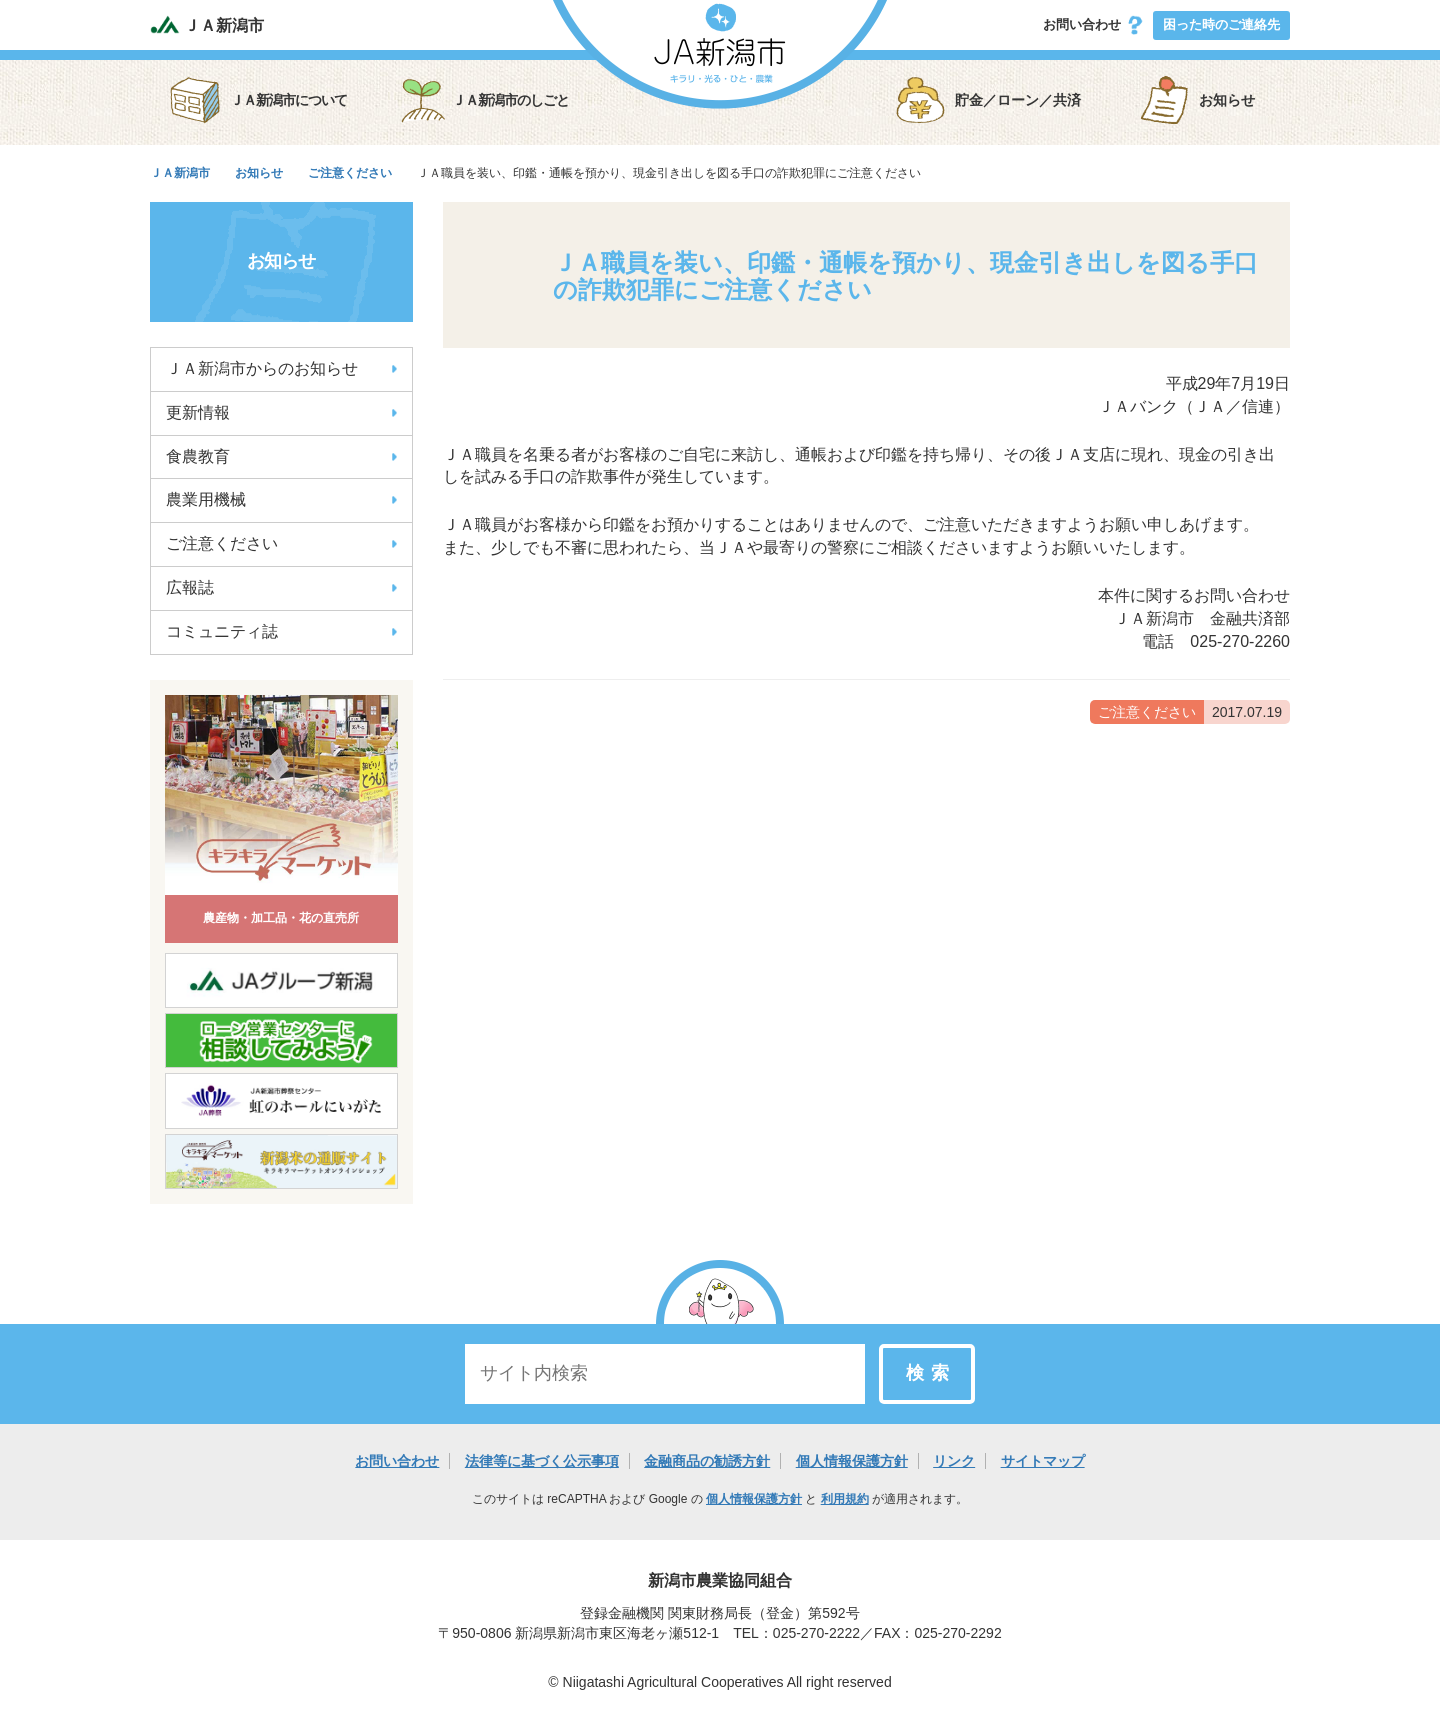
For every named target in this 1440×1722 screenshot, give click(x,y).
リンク (954, 1461)
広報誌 (281, 587)
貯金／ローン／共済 (988, 100)
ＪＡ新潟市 (207, 24)
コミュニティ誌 (281, 631)
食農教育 (281, 456)
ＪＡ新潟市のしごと (483, 100)
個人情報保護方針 (852, 1461)
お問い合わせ (1094, 25)
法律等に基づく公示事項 (542, 1461)
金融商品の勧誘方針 (707, 1461)
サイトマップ (1043, 1461)
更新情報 (281, 412)
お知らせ (1197, 100)
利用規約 (845, 1499)
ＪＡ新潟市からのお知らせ (281, 368)
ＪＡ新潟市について (258, 100)
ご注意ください (281, 543)
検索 (931, 1373)
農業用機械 (281, 499)
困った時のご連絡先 (1221, 24)
